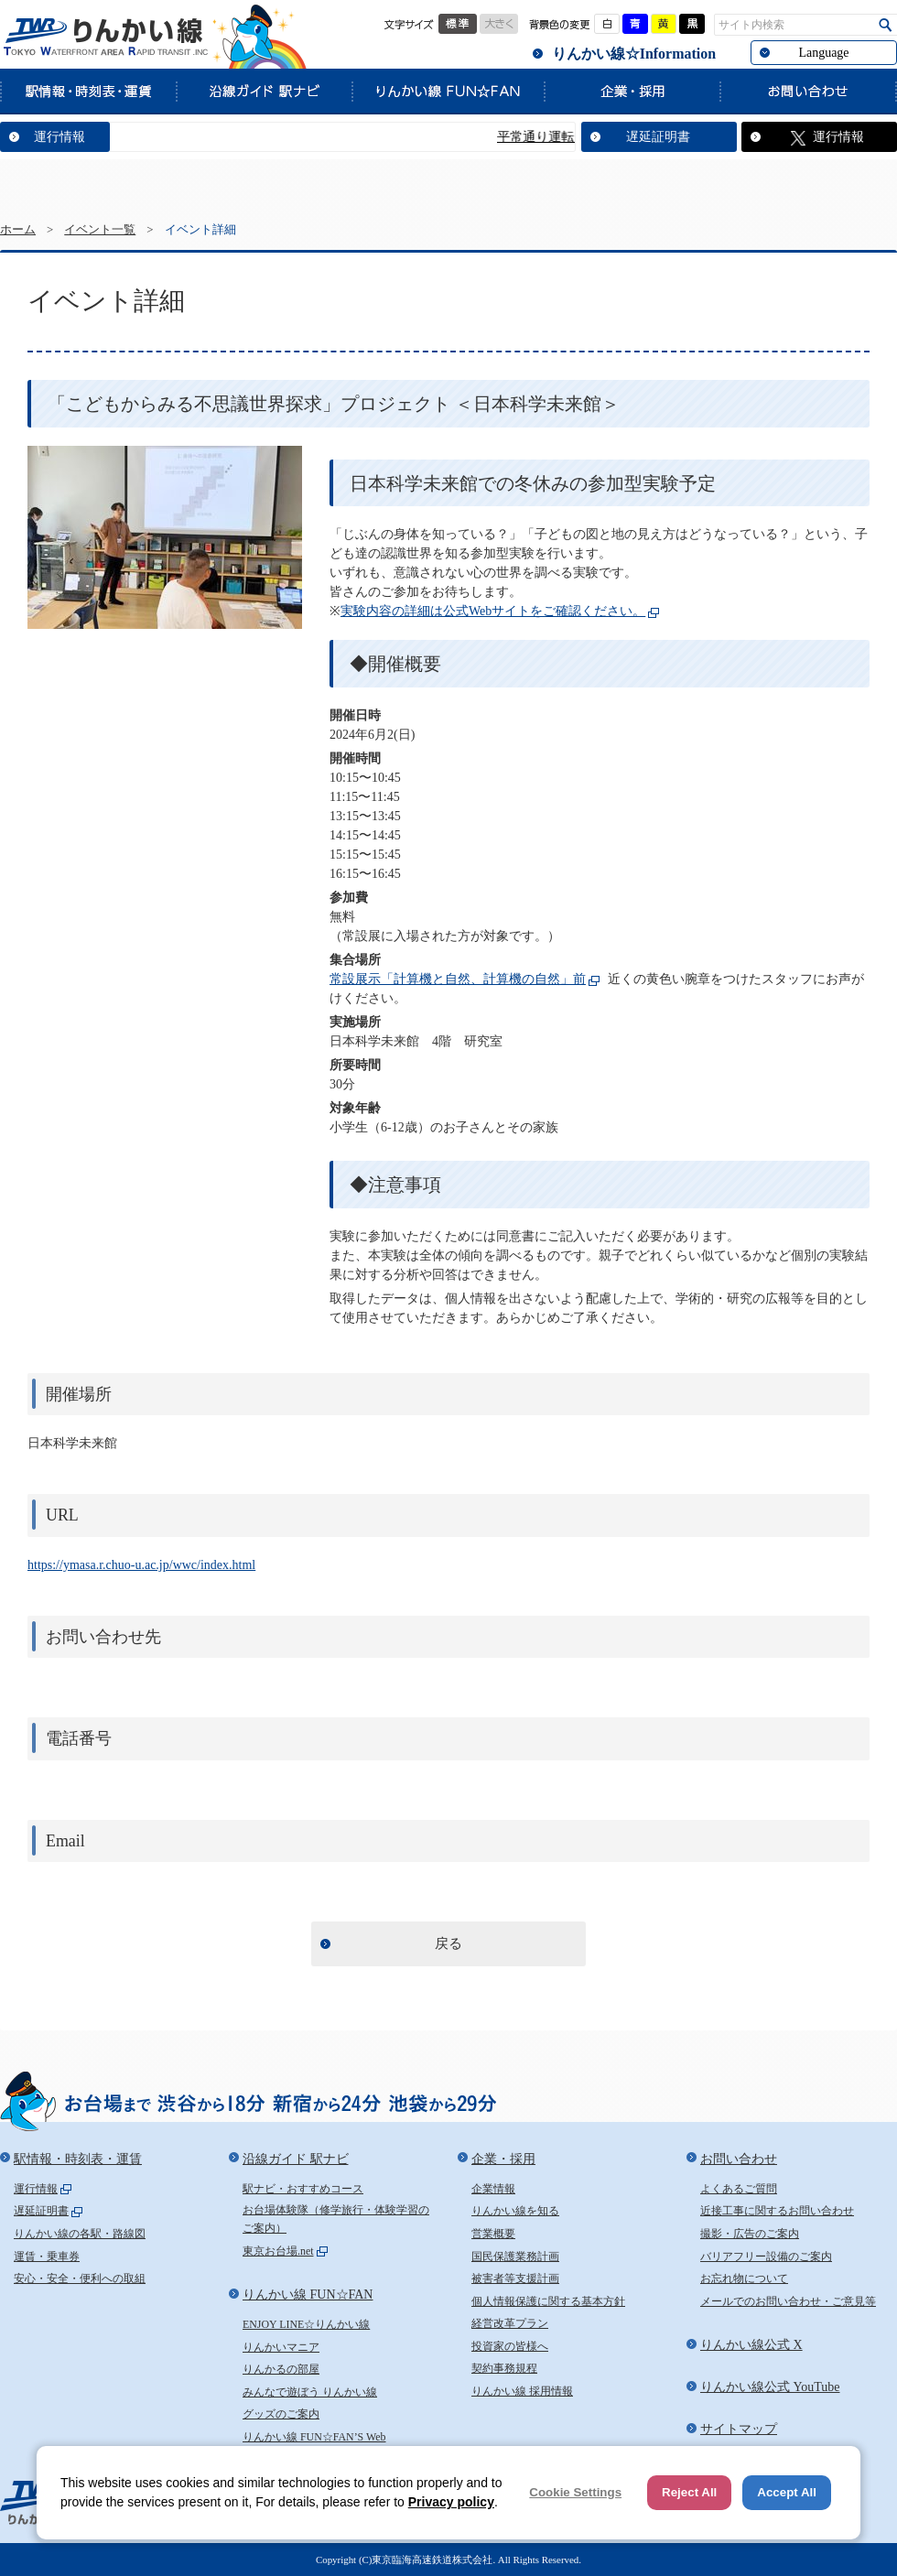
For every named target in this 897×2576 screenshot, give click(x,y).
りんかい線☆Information (634, 53)
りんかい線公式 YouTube (769, 2387)
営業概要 (493, 2233)
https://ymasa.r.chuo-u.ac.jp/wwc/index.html (141, 1565)
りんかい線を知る (515, 2210)
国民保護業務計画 (515, 2256)
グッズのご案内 (281, 2414)
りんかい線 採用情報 (522, 2391)
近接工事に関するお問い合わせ (777, 2210)
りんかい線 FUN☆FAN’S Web (314, 2436)
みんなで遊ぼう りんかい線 (310, 2392)
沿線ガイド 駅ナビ (263, 91)
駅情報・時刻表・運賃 (88, 91)
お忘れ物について (744, 2278)
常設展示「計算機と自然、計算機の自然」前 (458, 979)
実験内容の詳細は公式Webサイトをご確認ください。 (492, 611)
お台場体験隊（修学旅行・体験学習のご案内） (336, 2219)
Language (823, 53)
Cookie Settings (575, 2492)
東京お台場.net (278, 2251)
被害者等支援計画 (515, 2278)
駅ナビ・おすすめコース (303, 2188)
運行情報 (59, 137)
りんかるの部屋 (281, 2369)
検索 (885, 25)
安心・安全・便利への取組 (80, 2278)
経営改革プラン (509, 2323)
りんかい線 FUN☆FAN (447, 91)
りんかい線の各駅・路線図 (80, 2233)
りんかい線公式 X (751, 2345)
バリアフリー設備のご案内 (766, 2256)
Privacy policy (451, 2502)
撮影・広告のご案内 (749, 2233)
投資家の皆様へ (509, 2346)
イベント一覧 (99, 229)
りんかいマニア (281, 2347)
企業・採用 (631, 91)
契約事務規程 (504, 2368)
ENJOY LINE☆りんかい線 (306, 2324)
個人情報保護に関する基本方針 (548, 2301)
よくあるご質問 (738, 2188)
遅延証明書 (658, 137)
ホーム (18, 229)
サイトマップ (738, 2429)
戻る (448, 1943)
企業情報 (493, 2188)
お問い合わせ (808, 91)
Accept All (786, 2492)
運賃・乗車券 (47, 2256)
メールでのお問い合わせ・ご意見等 (788, 2301)
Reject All (689, 2492)
